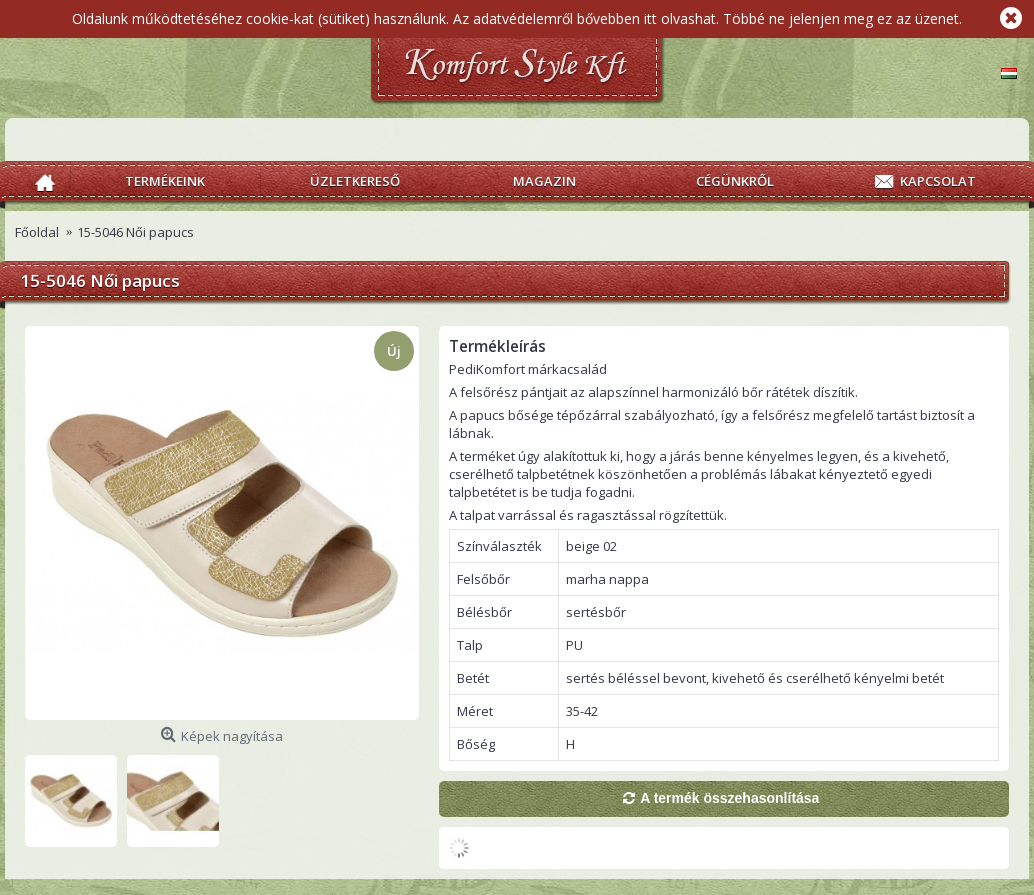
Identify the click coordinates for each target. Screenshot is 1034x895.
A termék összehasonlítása (729, 798)
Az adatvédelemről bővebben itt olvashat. (586, 18)
